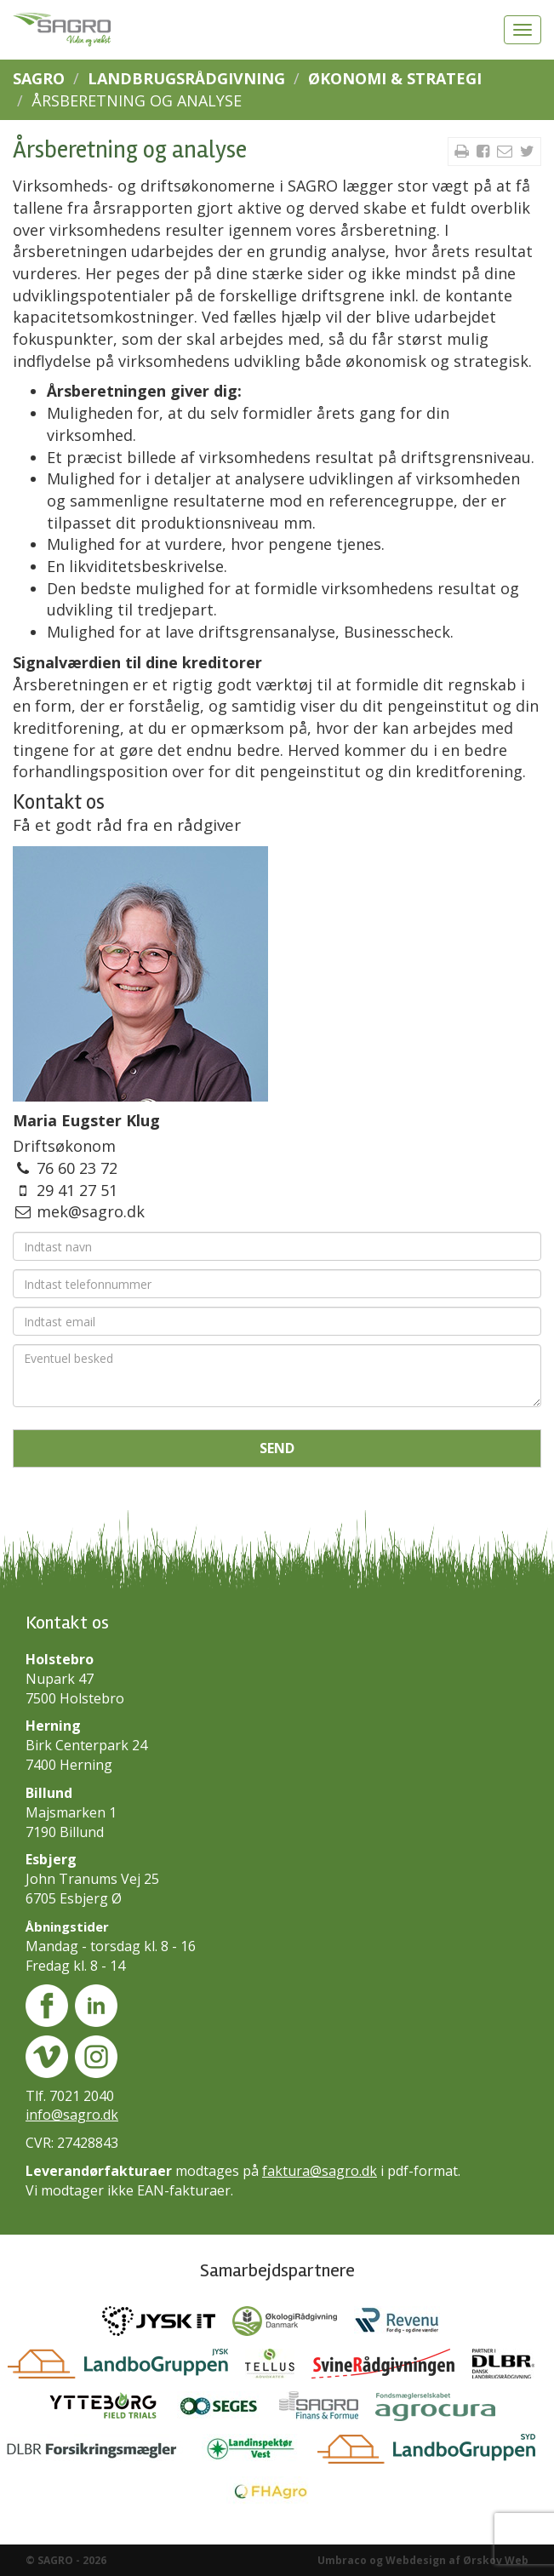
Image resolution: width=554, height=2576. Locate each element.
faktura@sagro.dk (319, 2170)
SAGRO (39, 78)
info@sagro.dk (72, 2114)
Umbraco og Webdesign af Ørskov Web (422, 2560)
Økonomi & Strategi (395, 78)
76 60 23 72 (77, 1168)
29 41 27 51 (77, 1190)
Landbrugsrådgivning (186, 78)
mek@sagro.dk (91, 1211)
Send (277, 1448)
